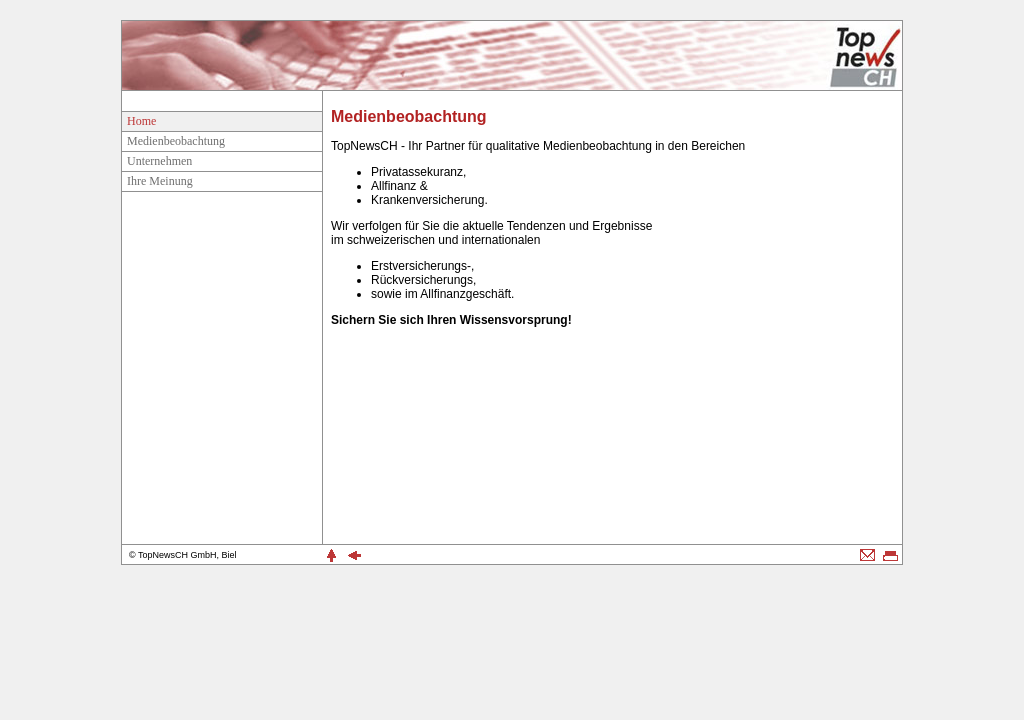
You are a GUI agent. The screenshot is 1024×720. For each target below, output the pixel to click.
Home (141, 121)
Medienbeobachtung (176, 141)
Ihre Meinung (160, 181)
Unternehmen (159, 161)
